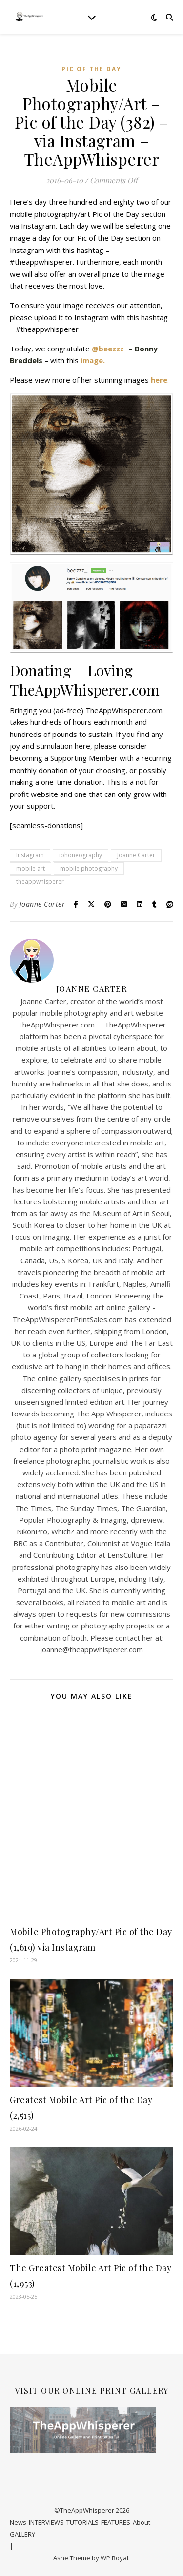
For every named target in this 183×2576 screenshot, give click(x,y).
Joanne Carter (136, 855)
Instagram (30, 855)
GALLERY (22, 2534)
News (18, 2522)
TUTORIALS (82, 2522)
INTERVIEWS (46, 2522)
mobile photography (89, 868)
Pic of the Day (91, 69)
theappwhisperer (40, 881)
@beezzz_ (109, 348)
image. (93, 360)
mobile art (30, 868)
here (159, 380)
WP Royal (114, 2558)
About (141, 2522)
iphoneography (80, 855)
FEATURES (115, 2522)
